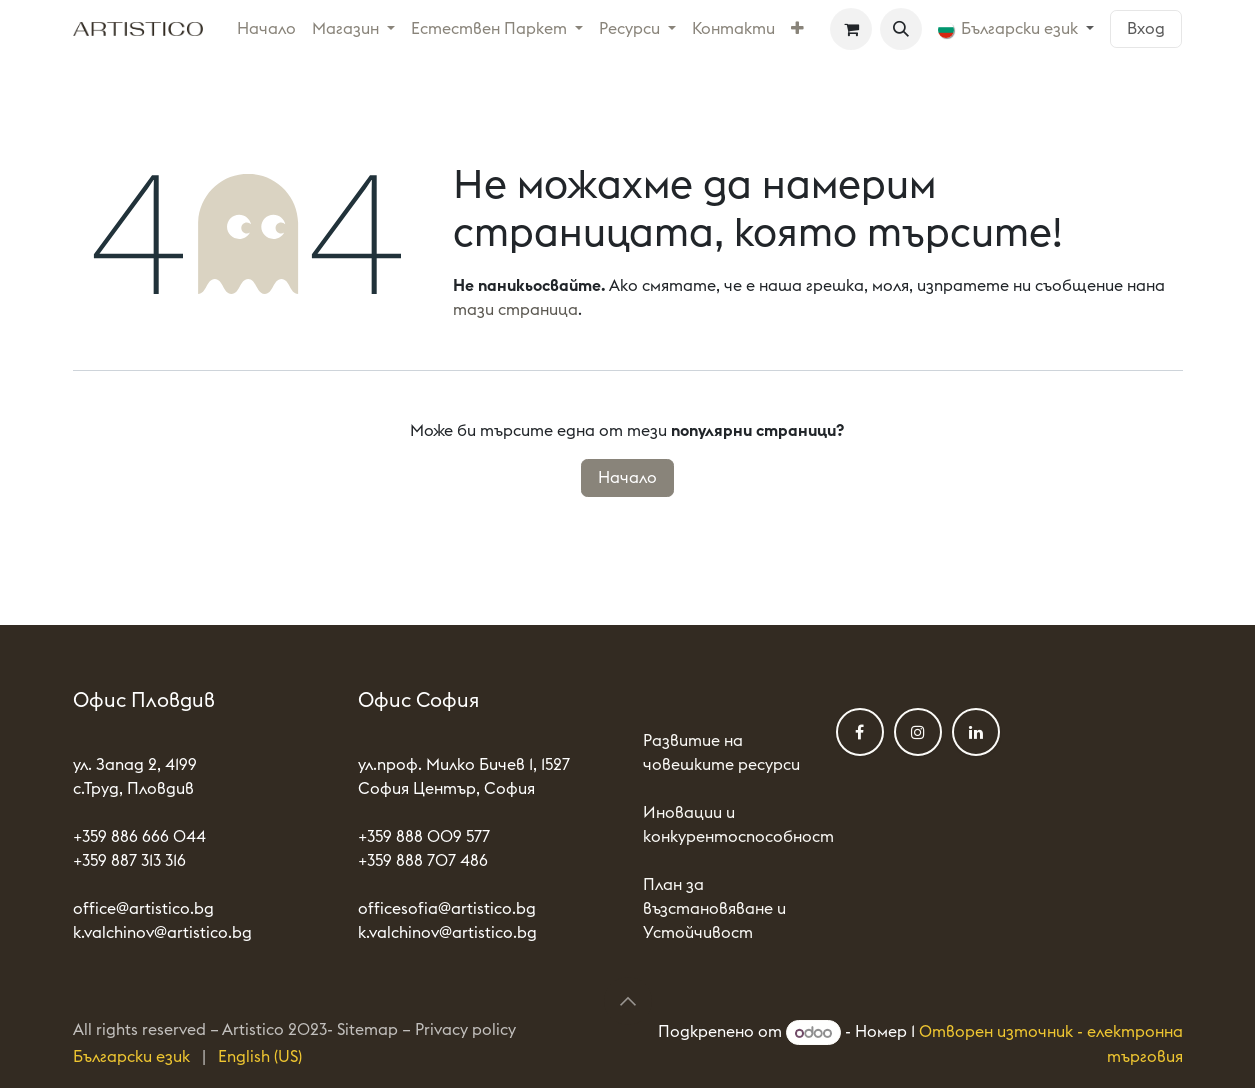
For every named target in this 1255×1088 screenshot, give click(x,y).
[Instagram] (918, 732)
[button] (901, 29)
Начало (627, 478)
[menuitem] (266, 29)
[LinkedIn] (976, 732)
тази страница (515, 310)
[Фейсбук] (860, 732)
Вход (1146, 29)
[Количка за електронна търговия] (851, 29)
